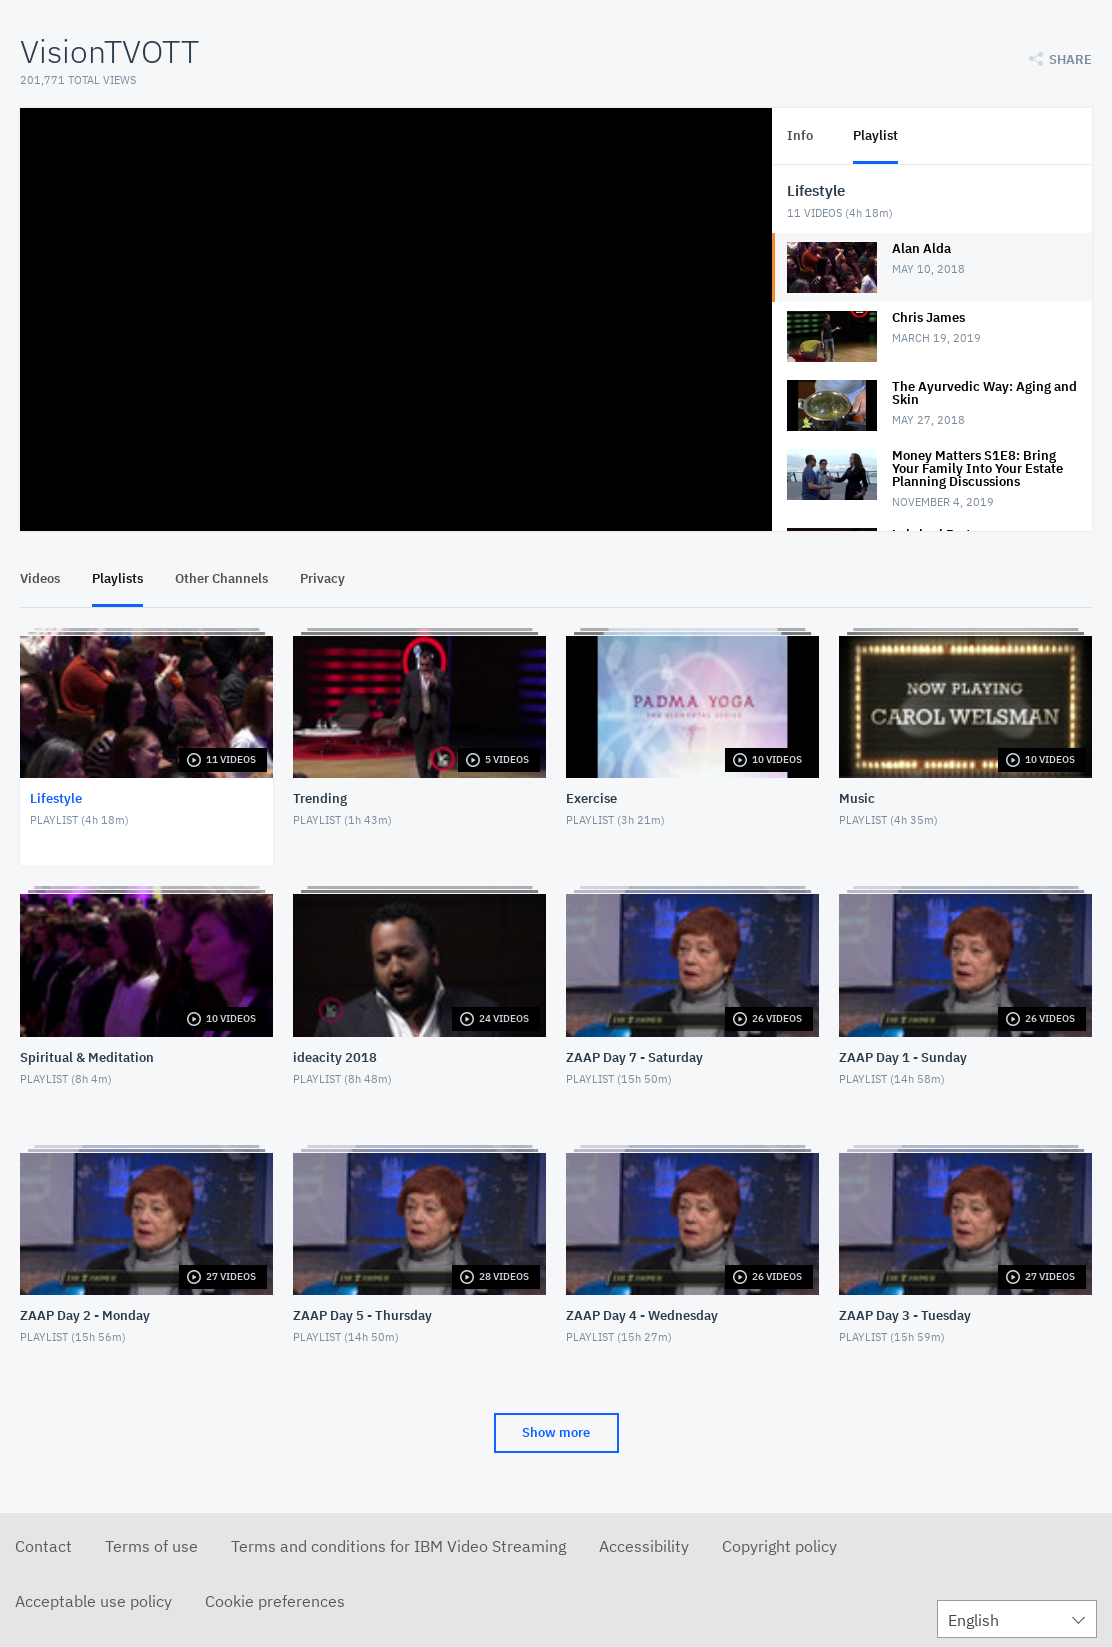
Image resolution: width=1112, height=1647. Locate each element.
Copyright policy (779, 1546)
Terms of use (151, 1546)
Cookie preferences (275, 1601)
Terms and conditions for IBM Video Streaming (398, 1546)
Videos (40, 578)
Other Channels (221, 578)
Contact (43, 1546)
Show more (556, 1432)
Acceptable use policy (93, 1601)
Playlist (875, 135)
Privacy (322, 578)
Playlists (117, 578)
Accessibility (644, 1546)
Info (800, 135)
